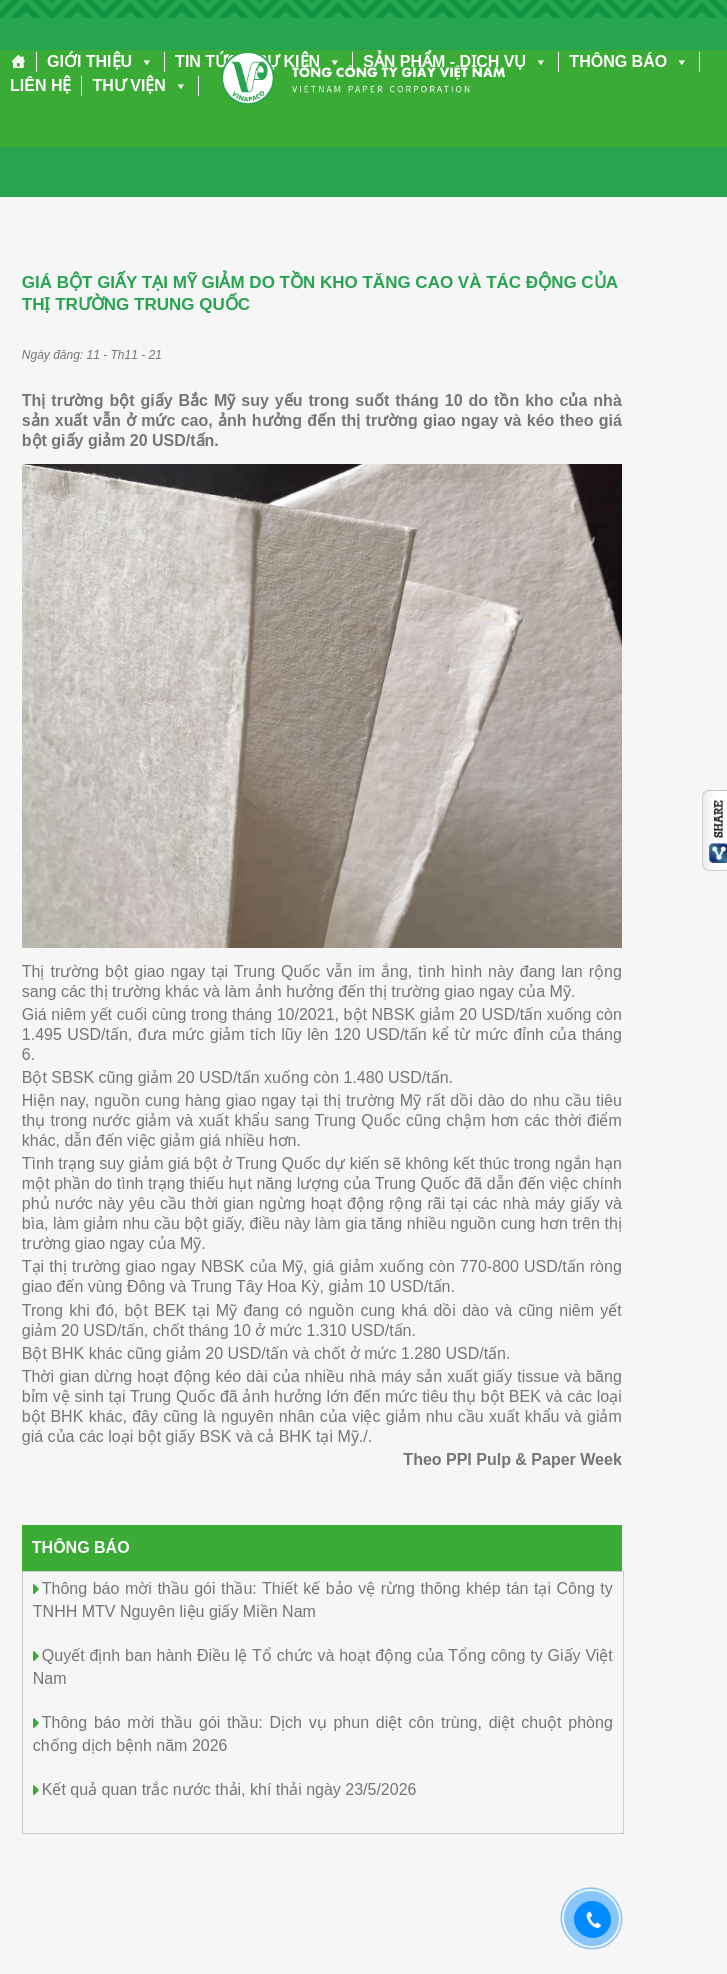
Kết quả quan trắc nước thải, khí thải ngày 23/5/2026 (229, 1789)
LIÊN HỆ (40, 85)
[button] (143, 61)
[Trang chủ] (18, 62)
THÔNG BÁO (629, 61)
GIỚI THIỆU (100, 61)
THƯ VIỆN (139, 85)
